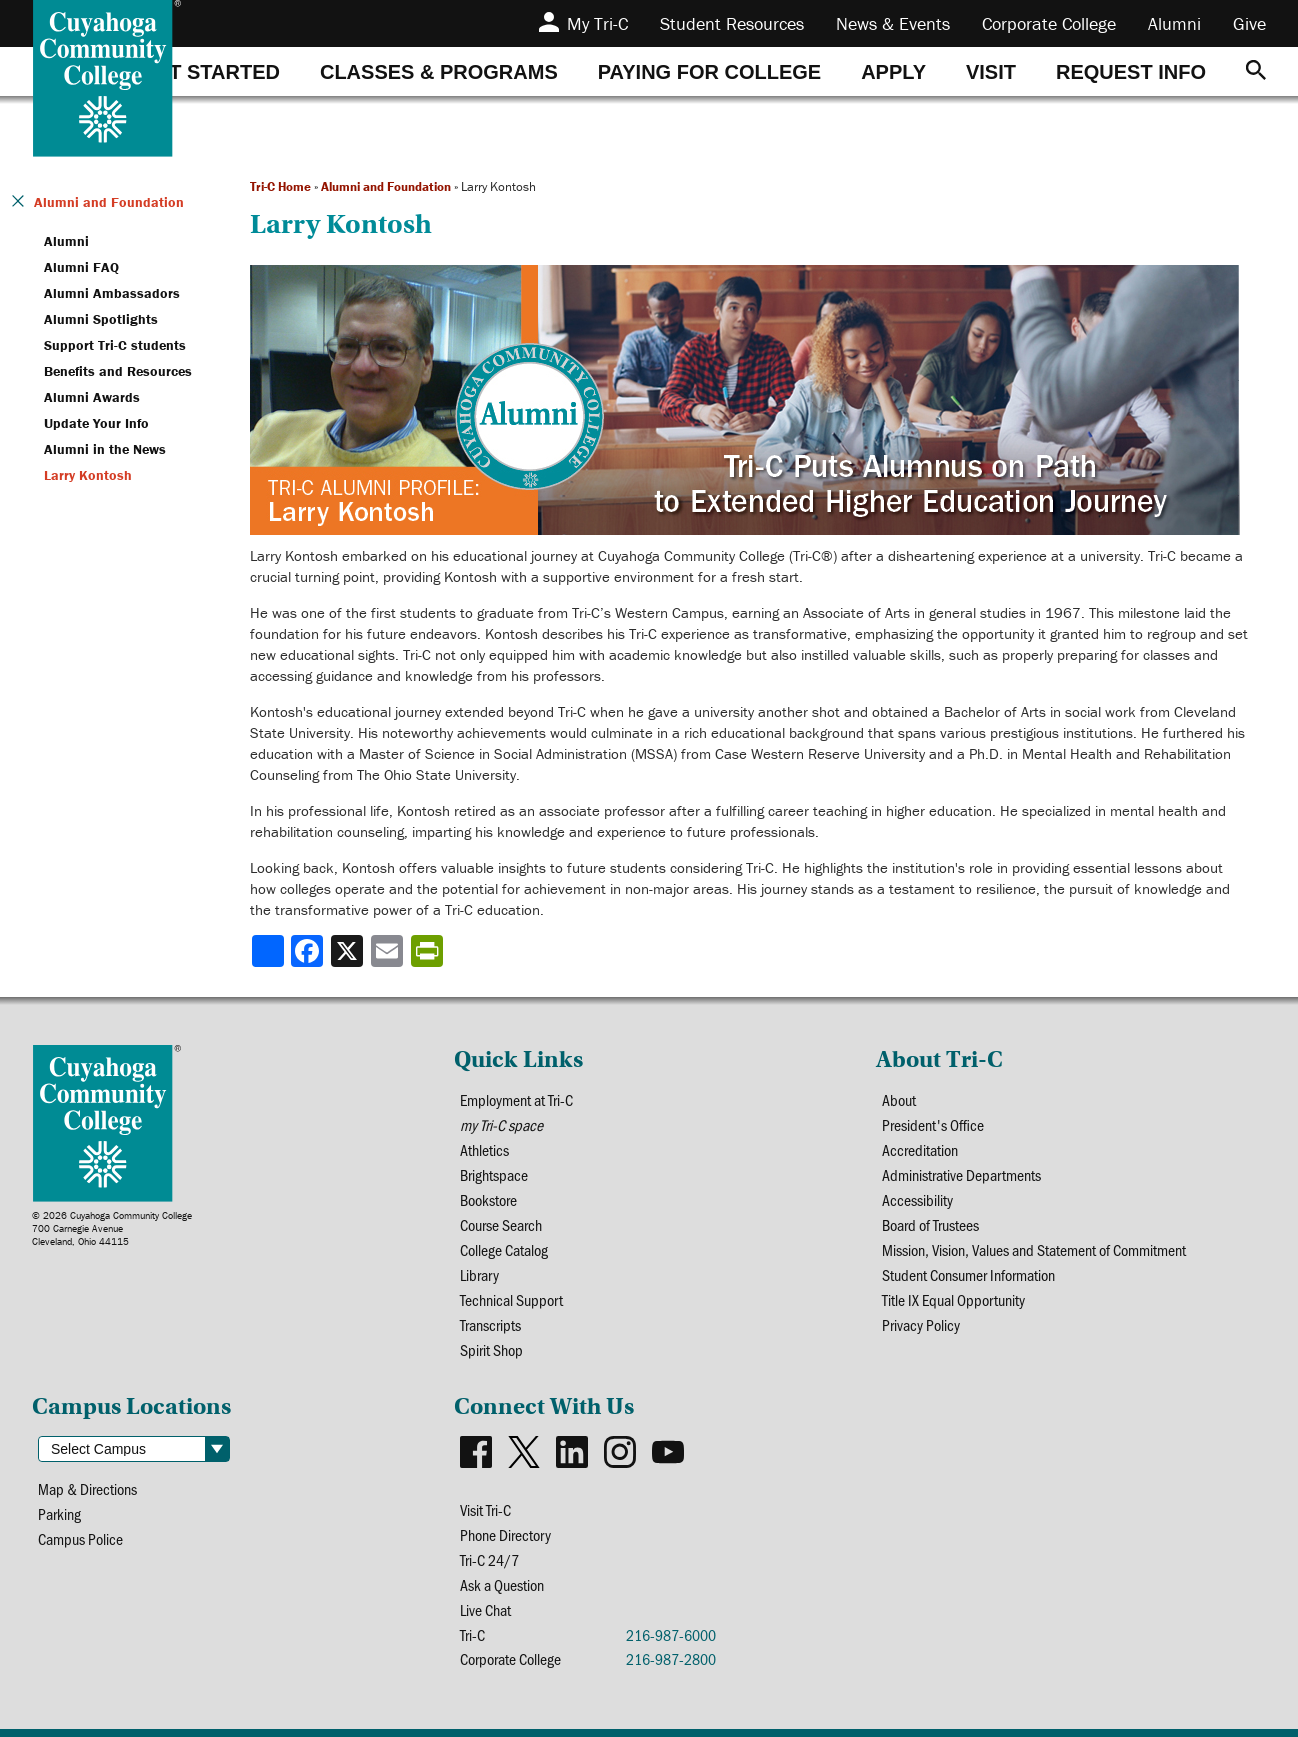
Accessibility (917, 1199)
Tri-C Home (280, 186)
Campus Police (80, 1538)
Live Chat (485, 1609)
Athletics (484, 1149)
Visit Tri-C (485, 1509)
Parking (59, 1513)
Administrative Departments (961, 1174)
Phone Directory (505, 1534)
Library (479, 1274)
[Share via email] (389, 951)
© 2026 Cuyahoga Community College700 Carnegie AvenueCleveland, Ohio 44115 (112, 1228)
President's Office (933, 1124)
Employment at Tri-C (516, 1099)
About (899, 1099)
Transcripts (490, 1324)
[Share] (268, 951)
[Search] (1256, 71)
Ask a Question (502, 1584)
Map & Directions (87, 1488)
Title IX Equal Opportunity (953, 1299)
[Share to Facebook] (309, 951)
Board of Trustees (930, 1224)
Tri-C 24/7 (489, 1559)
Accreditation (920, 1149)
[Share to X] (349, 951)
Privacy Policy (921, 1324)
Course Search (501, 1224)
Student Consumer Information (968, 1274)
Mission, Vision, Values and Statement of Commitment (1034, 1249)
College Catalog (504, 1249)
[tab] (210, 71)
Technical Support (511, 1299)
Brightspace (494, 1174)
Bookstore (488, 1199)
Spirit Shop (491, 1349)
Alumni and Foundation (386, 186)
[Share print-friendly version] (429, 951)
